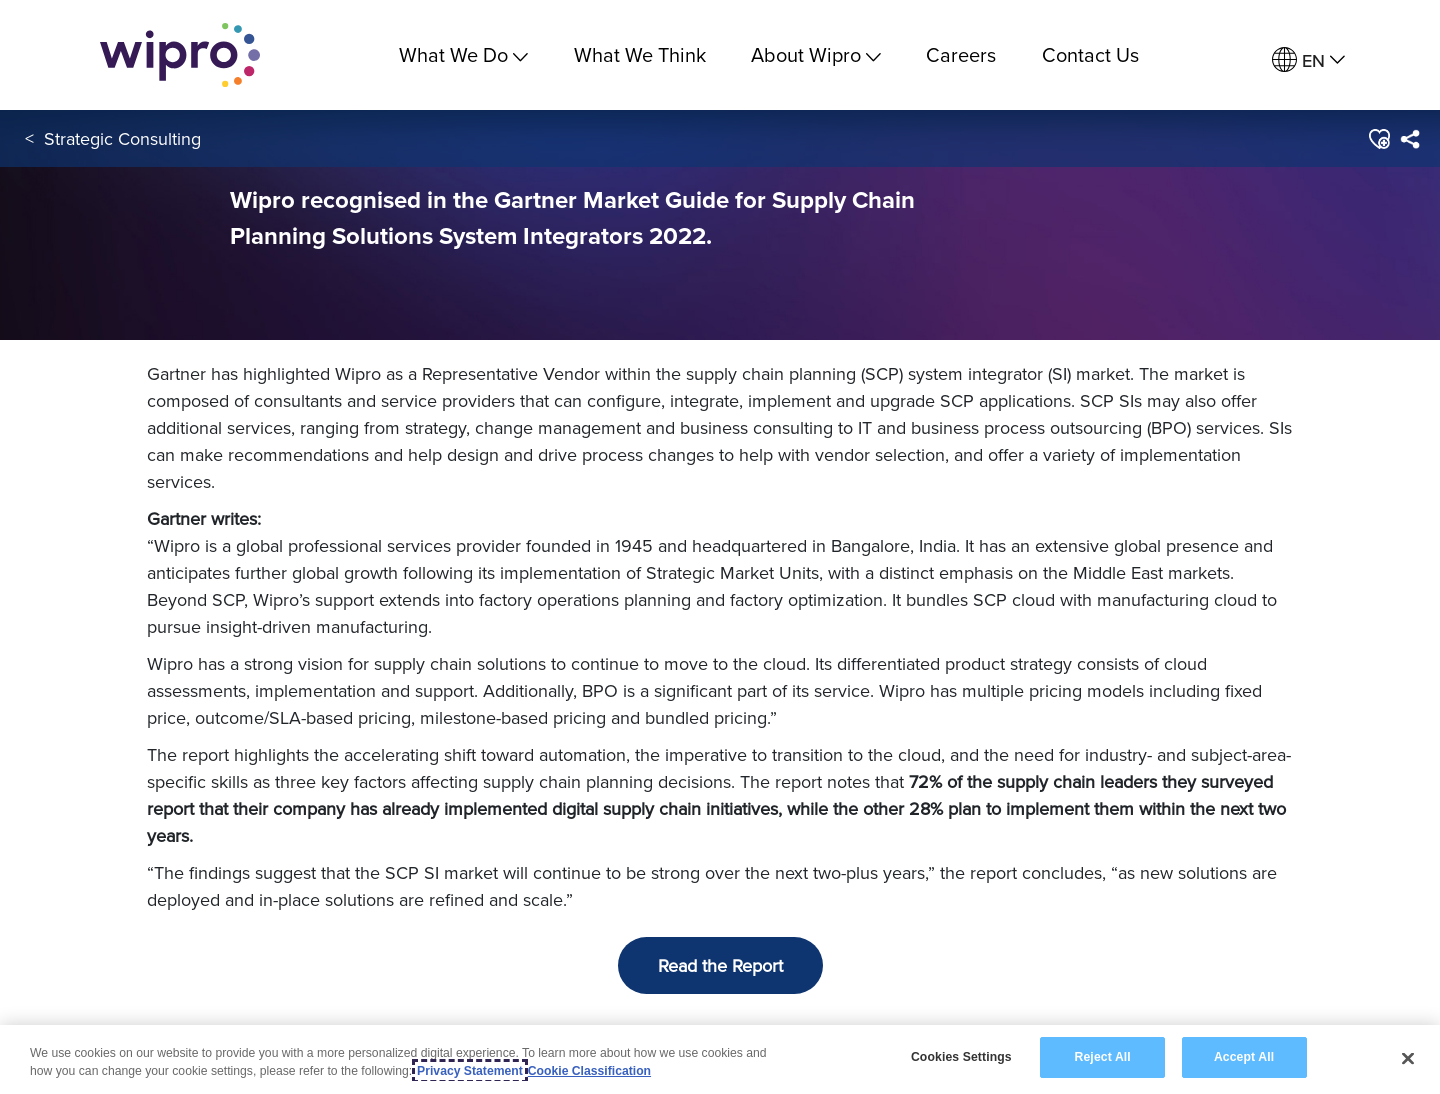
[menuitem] (1308, 60)
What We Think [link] (640, 54)
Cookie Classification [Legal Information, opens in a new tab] (589, 1071)
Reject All (1103, 1058)
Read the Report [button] (720, 965)
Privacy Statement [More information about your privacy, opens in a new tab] (470, 1071)
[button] (1378, 139)
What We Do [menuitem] (463, 54)
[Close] (1408, 1058)
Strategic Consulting (122, 138)
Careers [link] (961, 54)
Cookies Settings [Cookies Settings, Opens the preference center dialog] (961, 1058)
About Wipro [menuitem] (816, 54)
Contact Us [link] (1090, 54)
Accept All (1244, 1058)
